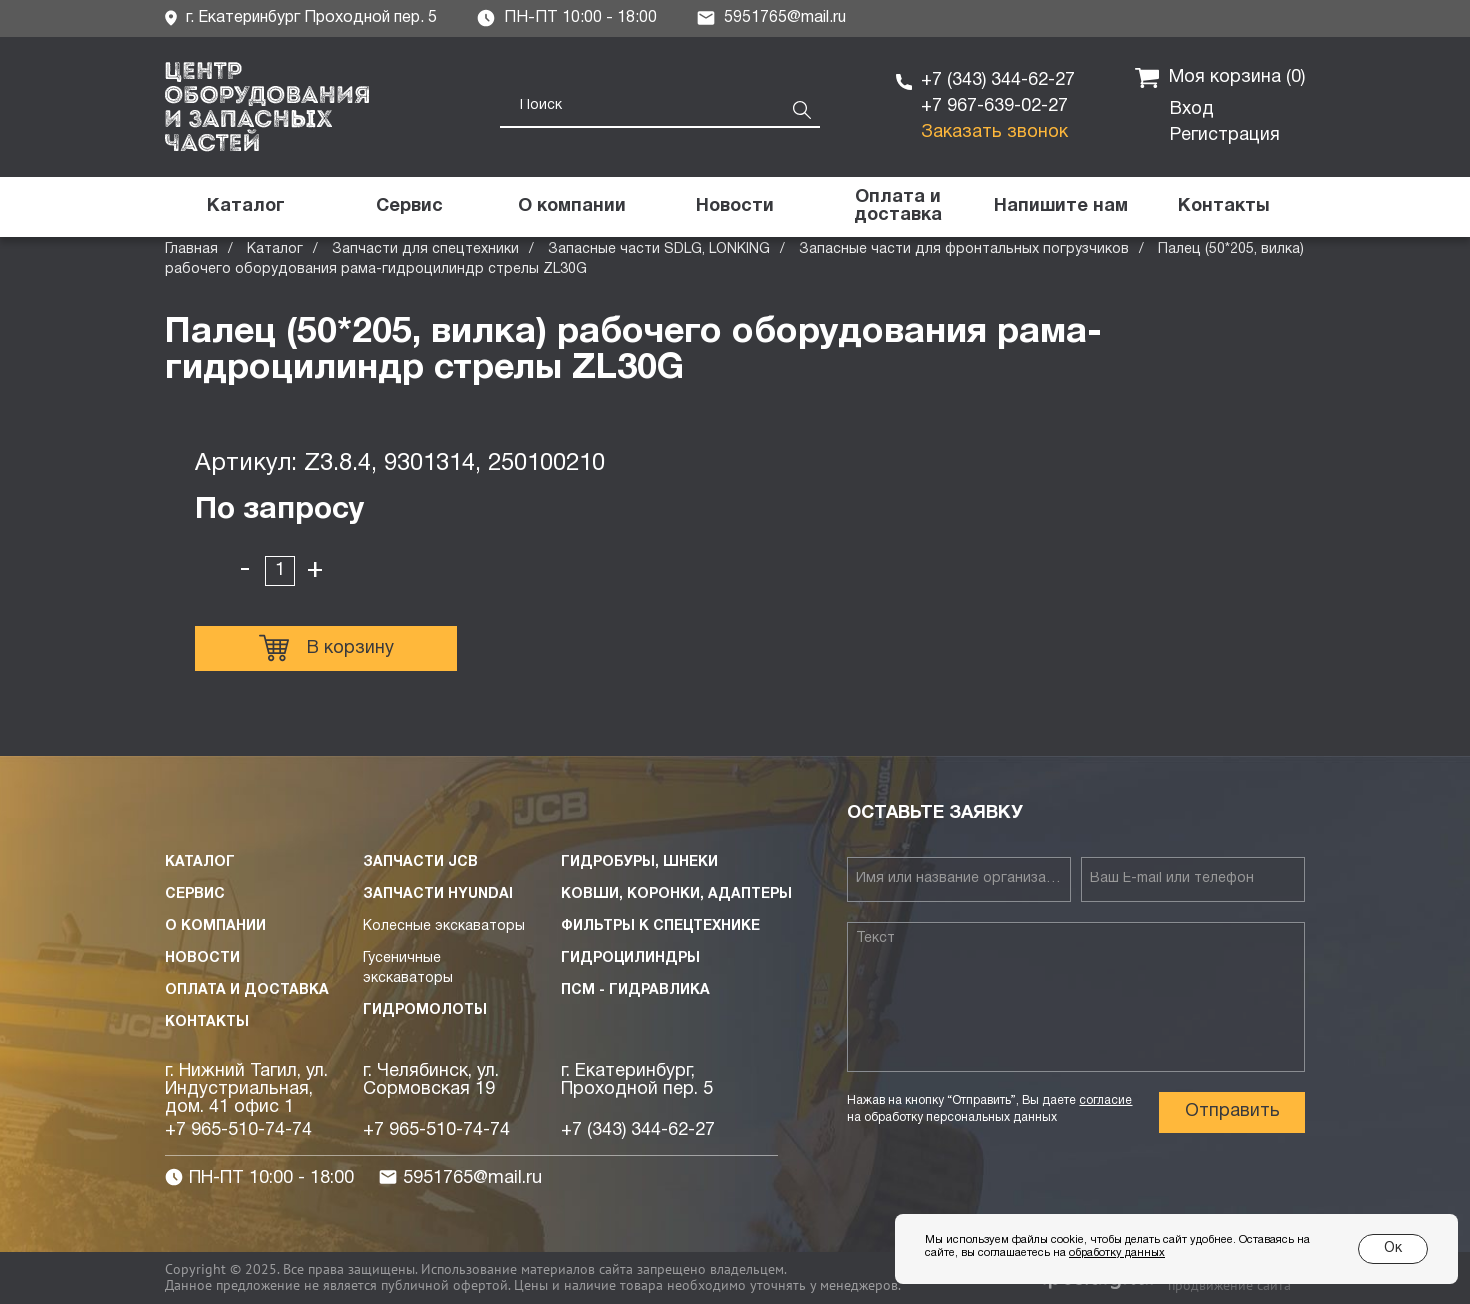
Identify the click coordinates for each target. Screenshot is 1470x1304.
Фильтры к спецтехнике (660, 926)
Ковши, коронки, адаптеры (676, 894)
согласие (1105, 1100)
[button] (1060, 207)
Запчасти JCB (420, 862)
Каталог (275, 249)
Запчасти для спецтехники (425, 249)
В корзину (326, 648)
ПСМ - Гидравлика (635, 990)
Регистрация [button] (1225, 135)
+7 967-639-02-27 (994, 106)
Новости (202, 958)
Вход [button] (1192, 109)
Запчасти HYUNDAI (438, 894)
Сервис (195, 894)
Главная (191, 249)
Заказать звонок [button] (994, 132)
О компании (215, 926)
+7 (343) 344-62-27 (998, 80)
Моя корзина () (1220, 78)
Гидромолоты (425, 1010)
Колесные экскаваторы (444, 926)
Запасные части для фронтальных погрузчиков (964, 249)
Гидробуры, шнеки (639, 862)
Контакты (207, 1022)
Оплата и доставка (247, 990)
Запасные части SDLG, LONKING (659, 249)
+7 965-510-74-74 (238, 1130)
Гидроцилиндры (630, 958)
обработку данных (1117, 1253)
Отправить (1232, 1111)
